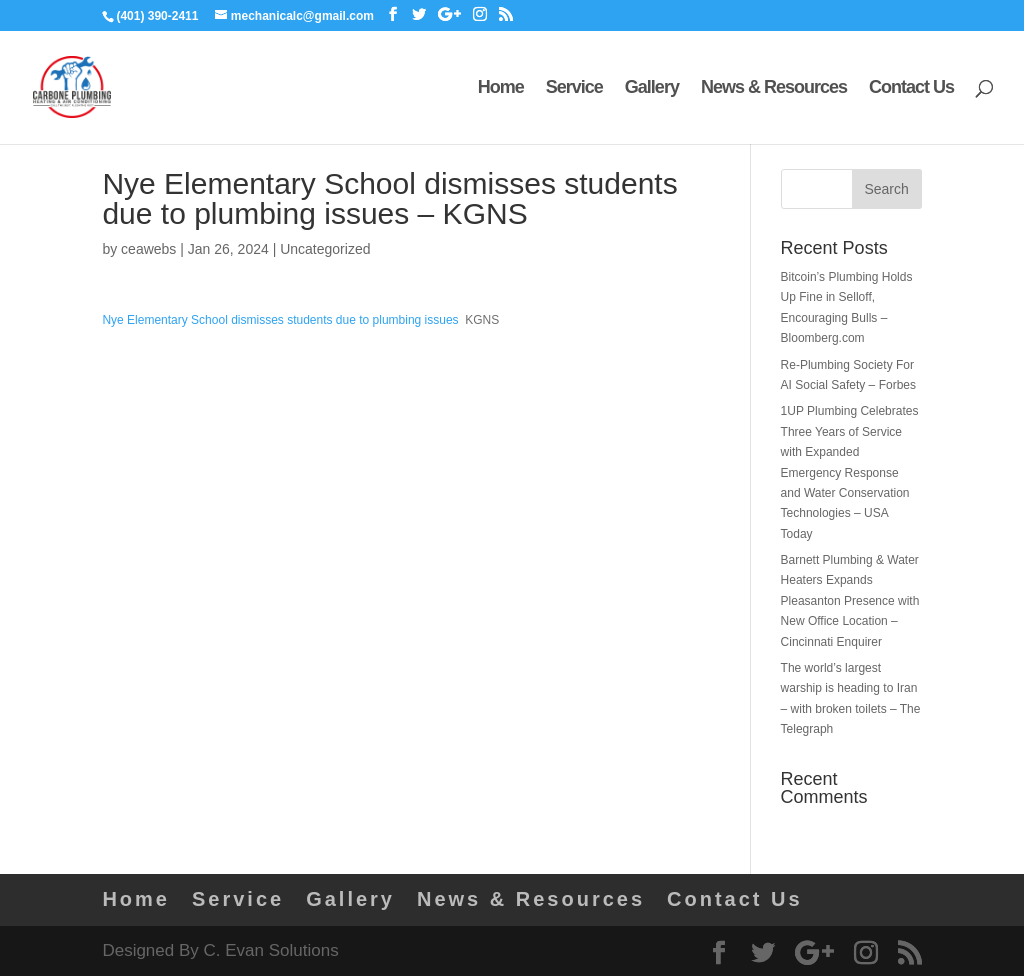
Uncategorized (325, 249)
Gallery (652, 88)
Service (574, 88)
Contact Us (911, 88)
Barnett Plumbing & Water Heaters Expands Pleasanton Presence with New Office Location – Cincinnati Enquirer (850, 601)
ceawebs (148, 249)
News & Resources (774, 88)
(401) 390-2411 (157, 16)
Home (501, 88)
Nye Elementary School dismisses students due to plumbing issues (280, 320)
